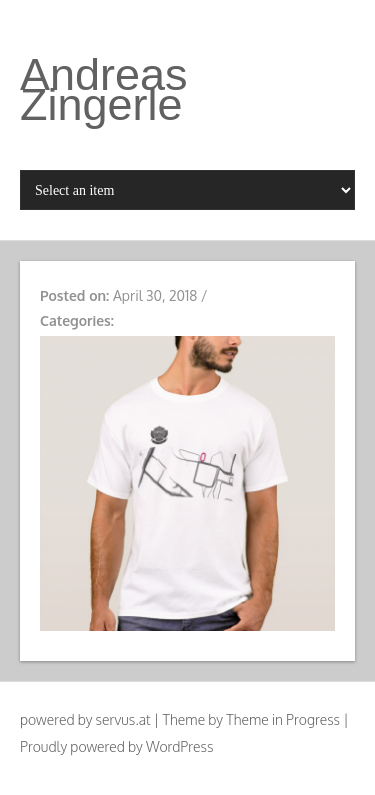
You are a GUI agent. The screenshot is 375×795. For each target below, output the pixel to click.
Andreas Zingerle (104, 89)
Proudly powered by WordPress (116, 746)
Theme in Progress (283, 719)
